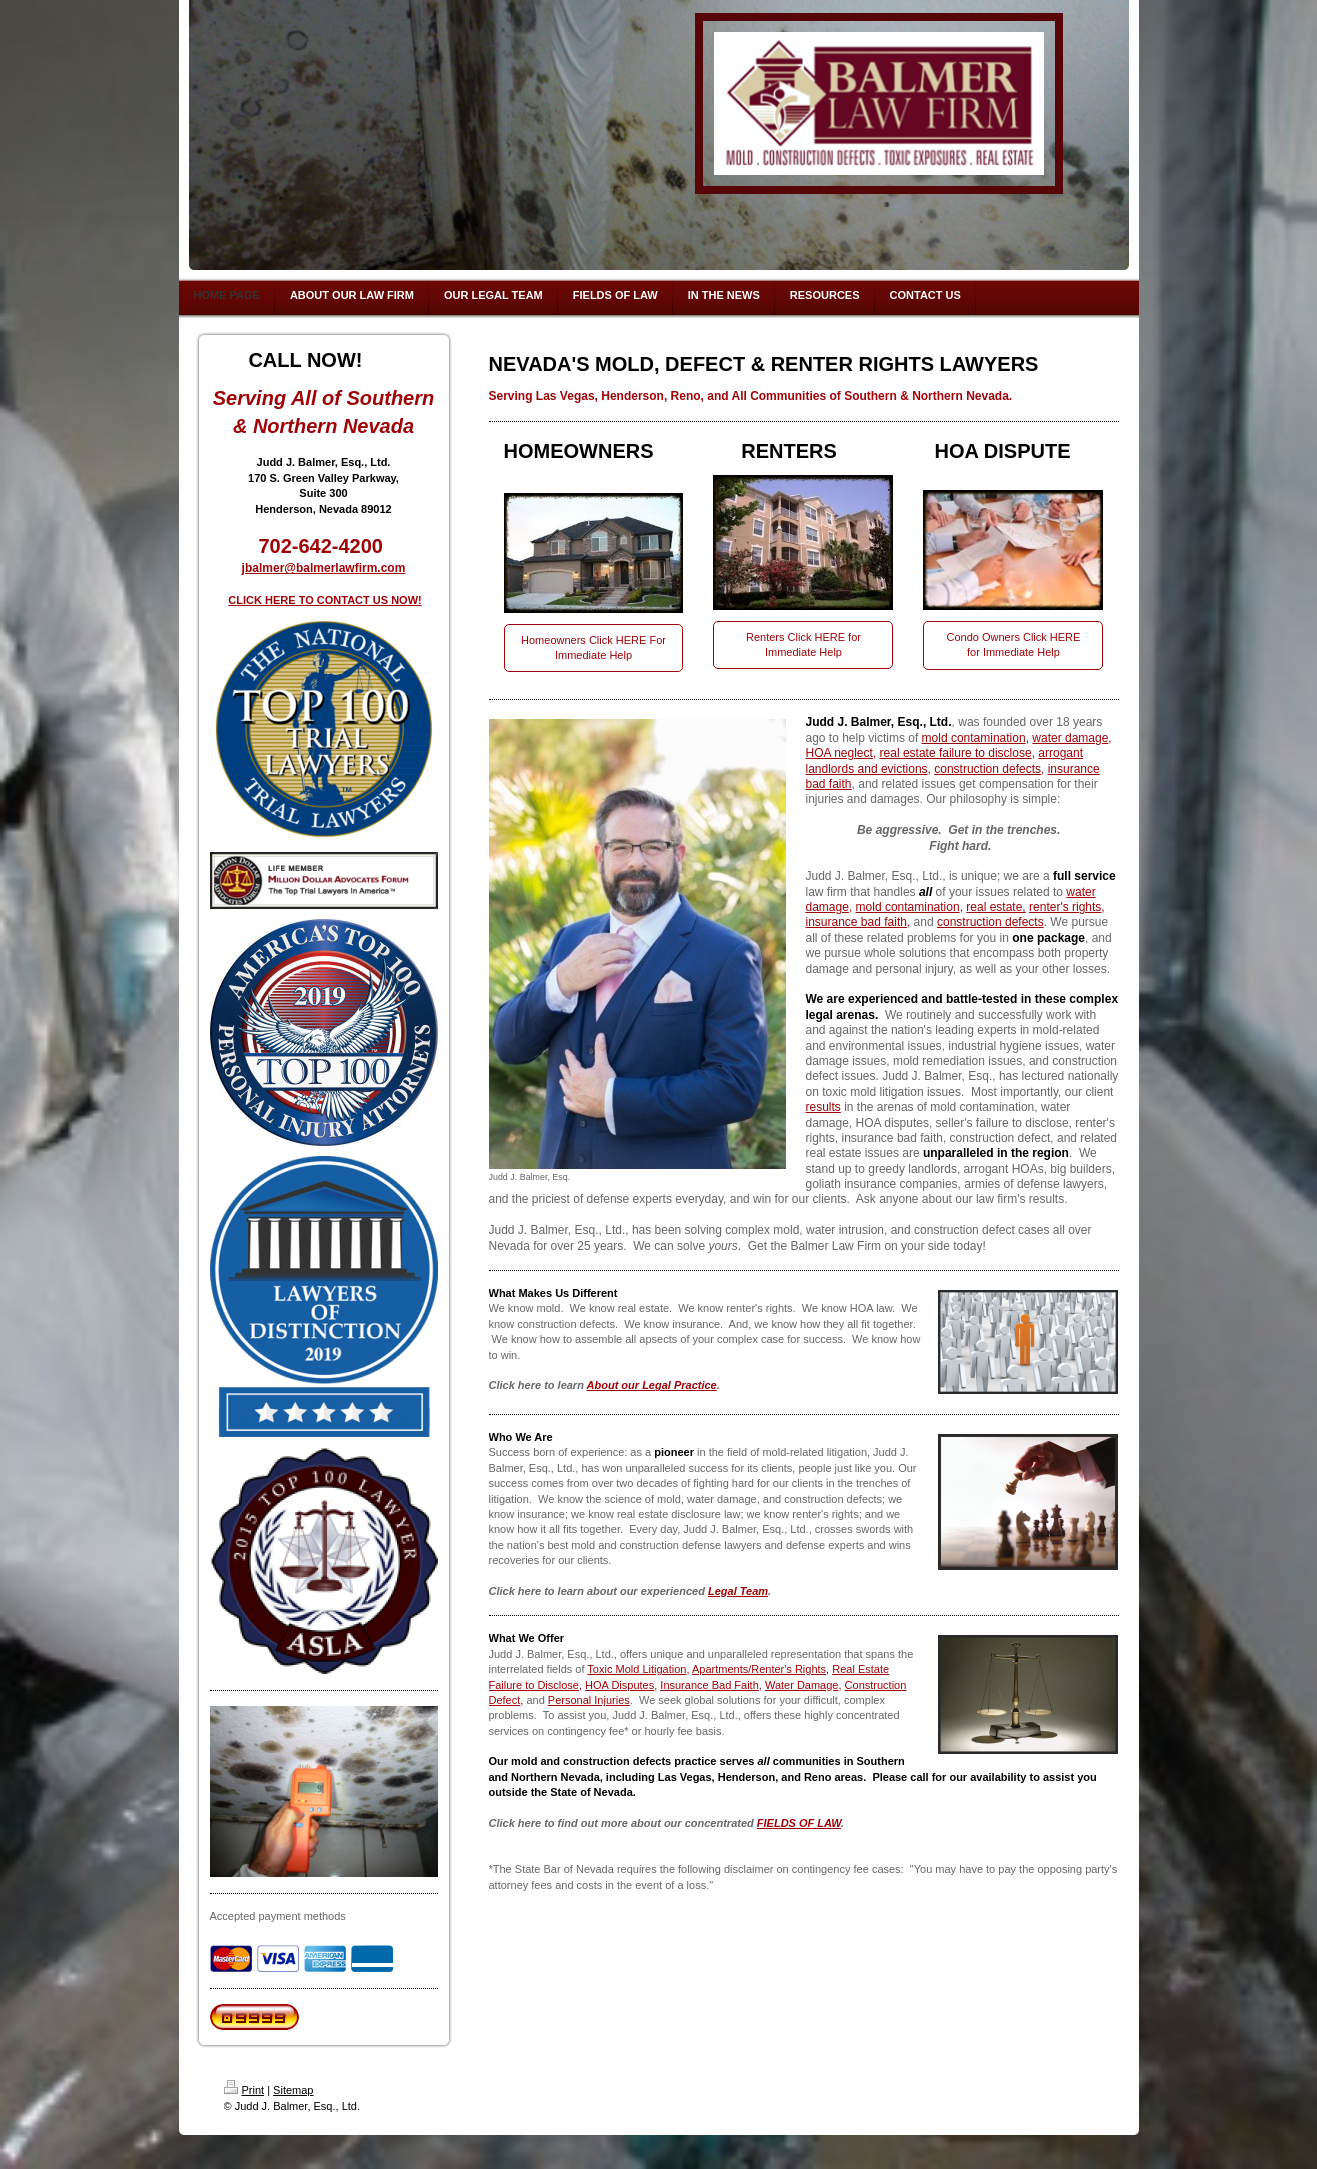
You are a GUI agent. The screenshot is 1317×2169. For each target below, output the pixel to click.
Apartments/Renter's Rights (759, 1669)
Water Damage (802, 1685)
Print (244, 2090)
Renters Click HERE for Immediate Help (803, 644)
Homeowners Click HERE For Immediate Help (593, 647)
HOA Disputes (619, 1685)
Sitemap (293, 2090)
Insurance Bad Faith (709, 1685)
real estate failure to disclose (956, 753)
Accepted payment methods (278, 1916)
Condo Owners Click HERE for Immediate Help (1014, 644)
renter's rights (1065, 907)
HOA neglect (839, 753)
